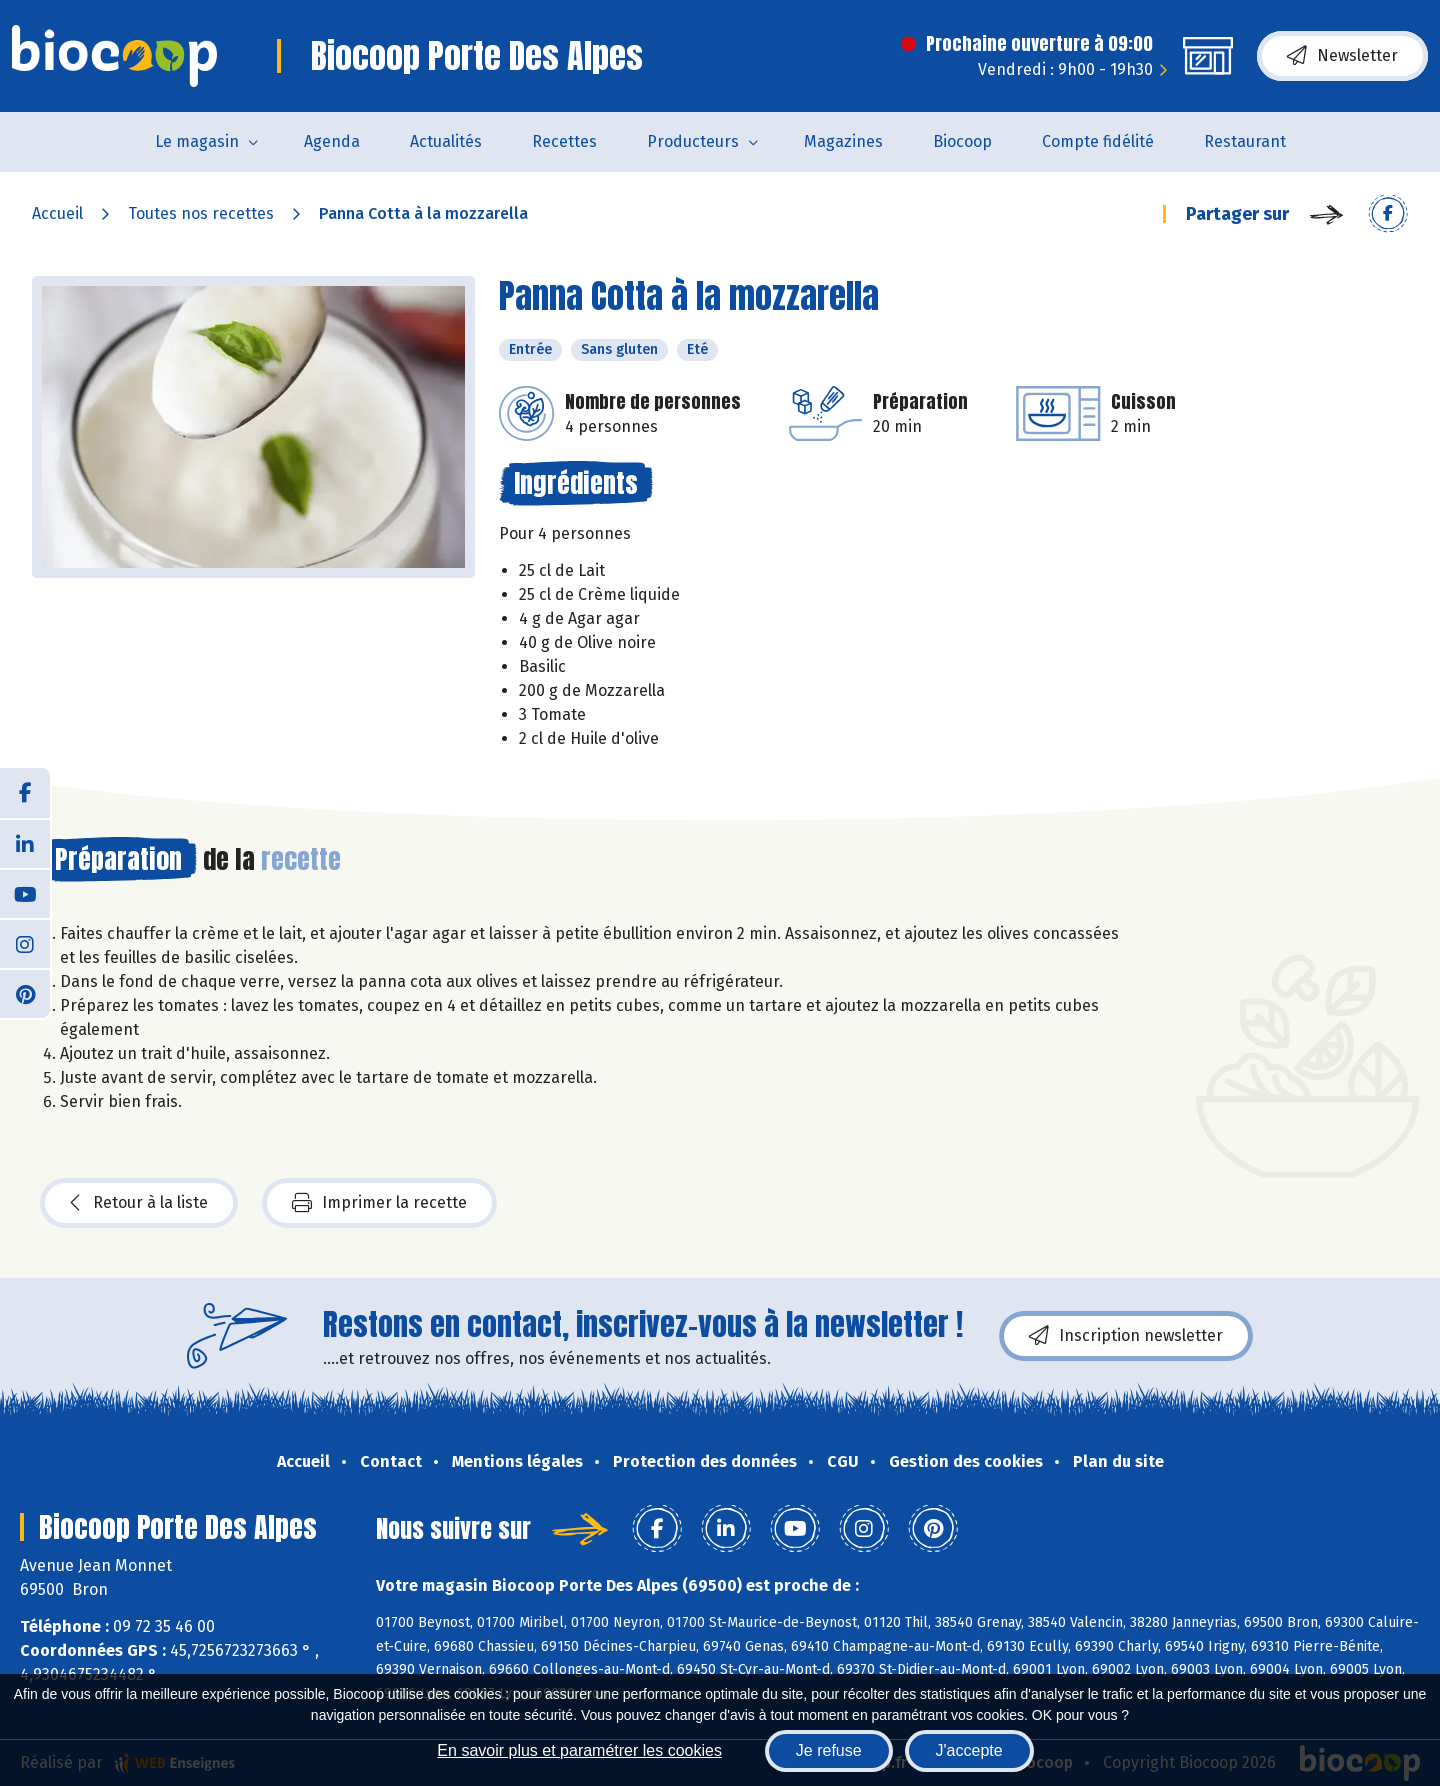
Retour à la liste (139, 1203)
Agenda (332, 141)
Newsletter (1342, 56)
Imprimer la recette (379, 1203)
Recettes (564, 141)
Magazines (843, 141)
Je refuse (829, 1750)
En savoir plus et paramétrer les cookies (579, 1750)
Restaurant (1245, 141)
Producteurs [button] (693, 141)
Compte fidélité (1098, 141)
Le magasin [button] (197, 141)
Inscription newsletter (1126, 1336)
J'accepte (969, 1750)
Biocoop (962, 141)
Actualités (446, 141)
